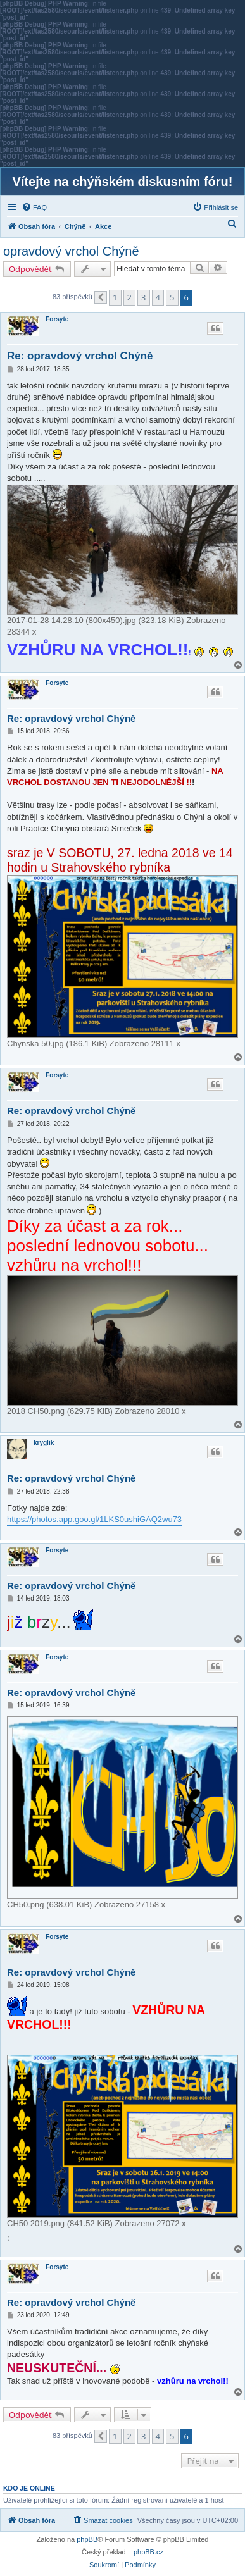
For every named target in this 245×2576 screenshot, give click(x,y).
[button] (100, 297)
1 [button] (115, 297)
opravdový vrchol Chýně (71, 251)
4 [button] (158, 297)
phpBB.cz (148, 2552)
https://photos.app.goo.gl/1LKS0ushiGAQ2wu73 (94, 1519)
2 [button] (129, 297)
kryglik (44, 1442)
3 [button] (143, 297)
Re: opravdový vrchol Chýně (80, 356)
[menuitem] (34, 207)
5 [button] (172, 297)
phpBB (87, 2539)
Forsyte (57, 319)
